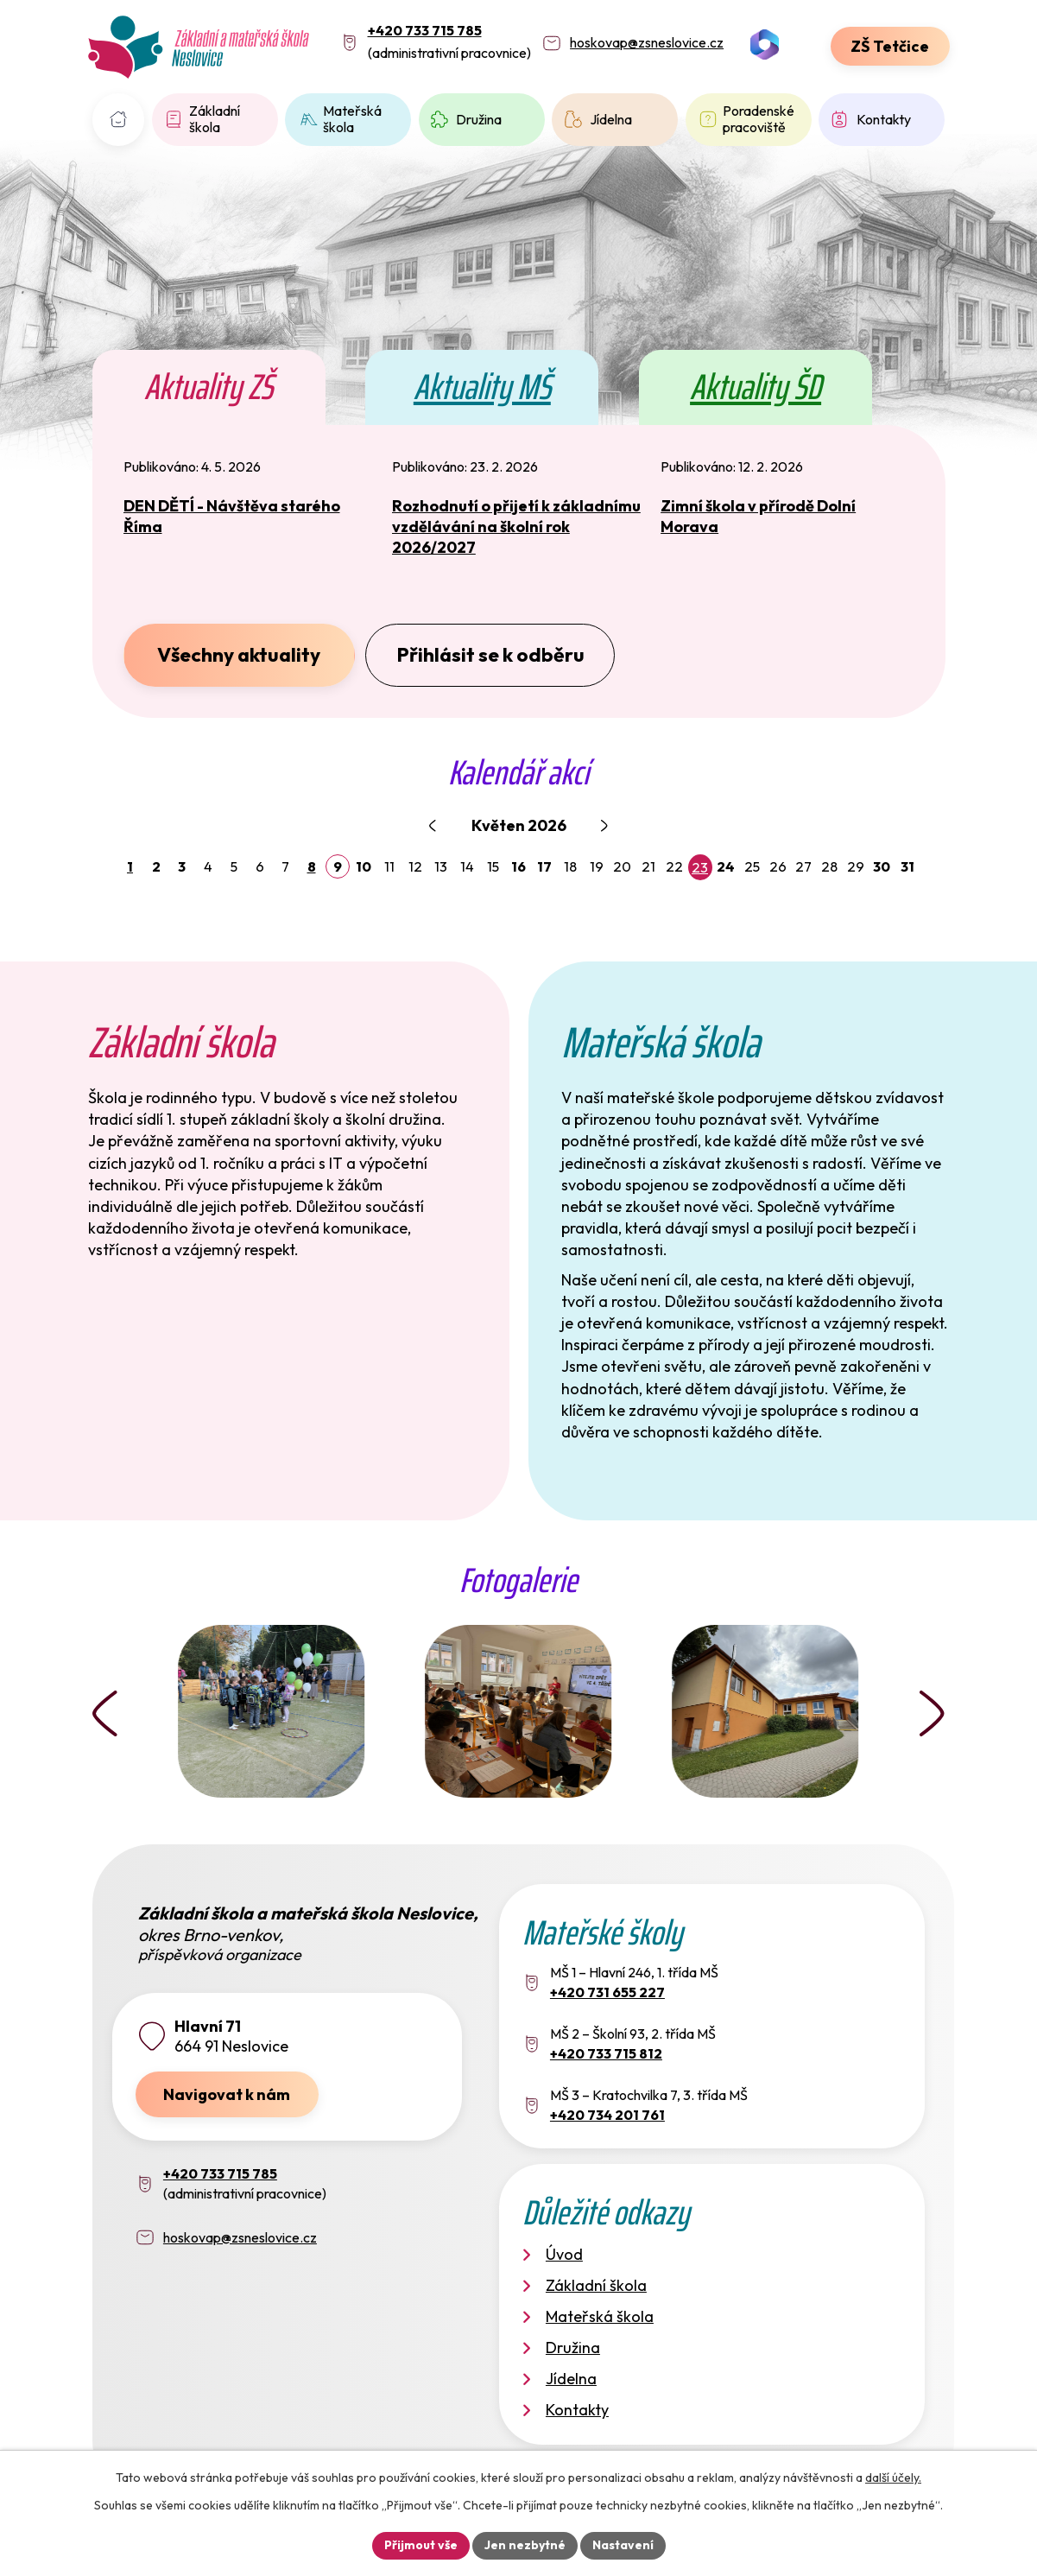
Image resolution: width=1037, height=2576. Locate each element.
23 (700, 867)
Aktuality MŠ (482, 386)
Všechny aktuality (238, 654)
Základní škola (214, 119)
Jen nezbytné (525, 2545)
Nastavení (623, 2545)
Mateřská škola (352, 119)
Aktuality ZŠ (208, 386)
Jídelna (611, 119)
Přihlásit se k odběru (490, 654)
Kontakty (884, 119)
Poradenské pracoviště (758, 119)
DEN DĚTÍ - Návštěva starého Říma (231, 516)
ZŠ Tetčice (889, 46)
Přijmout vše (421, 2545)
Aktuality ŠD (755, 386)
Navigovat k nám (226, 2094)
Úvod (118, 119)
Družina (479, 119)
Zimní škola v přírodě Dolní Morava (758, 516)
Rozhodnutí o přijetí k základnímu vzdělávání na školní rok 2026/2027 (516, 527)
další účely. (893, 2477)
